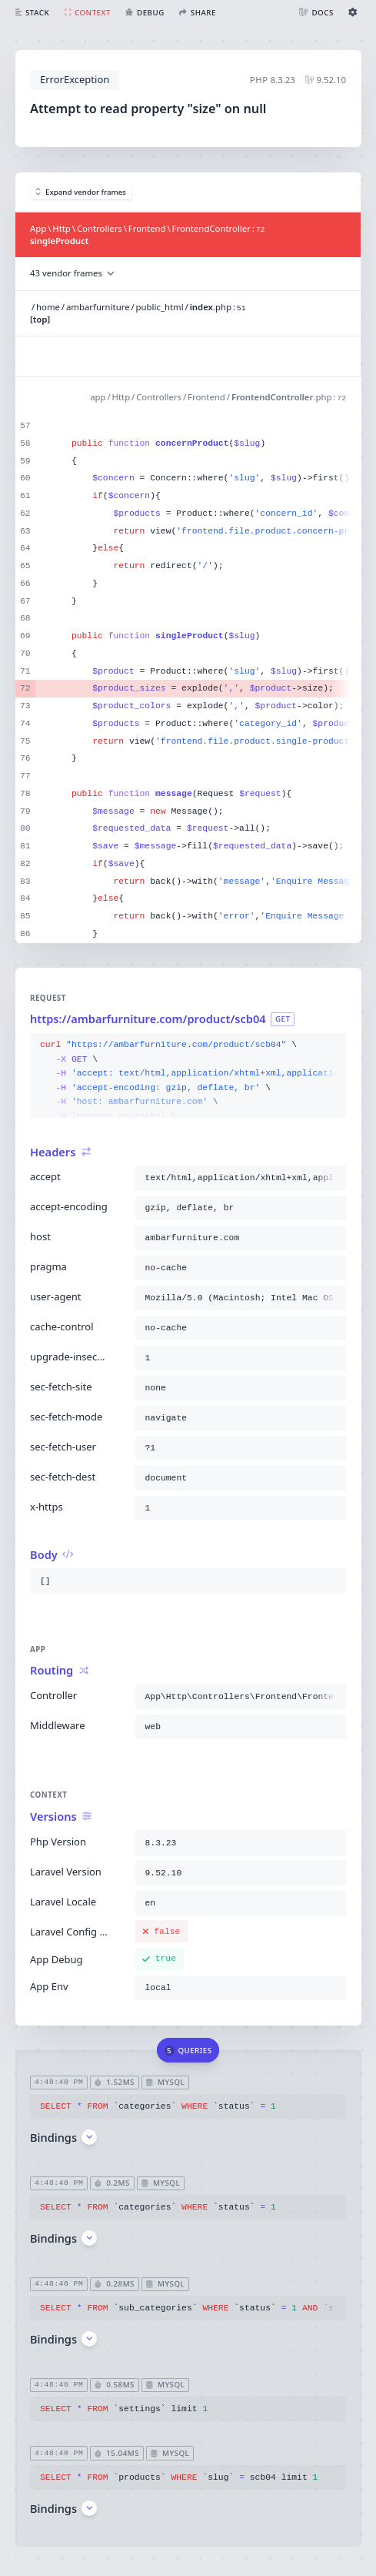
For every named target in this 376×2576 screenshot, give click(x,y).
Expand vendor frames (81, 192)
